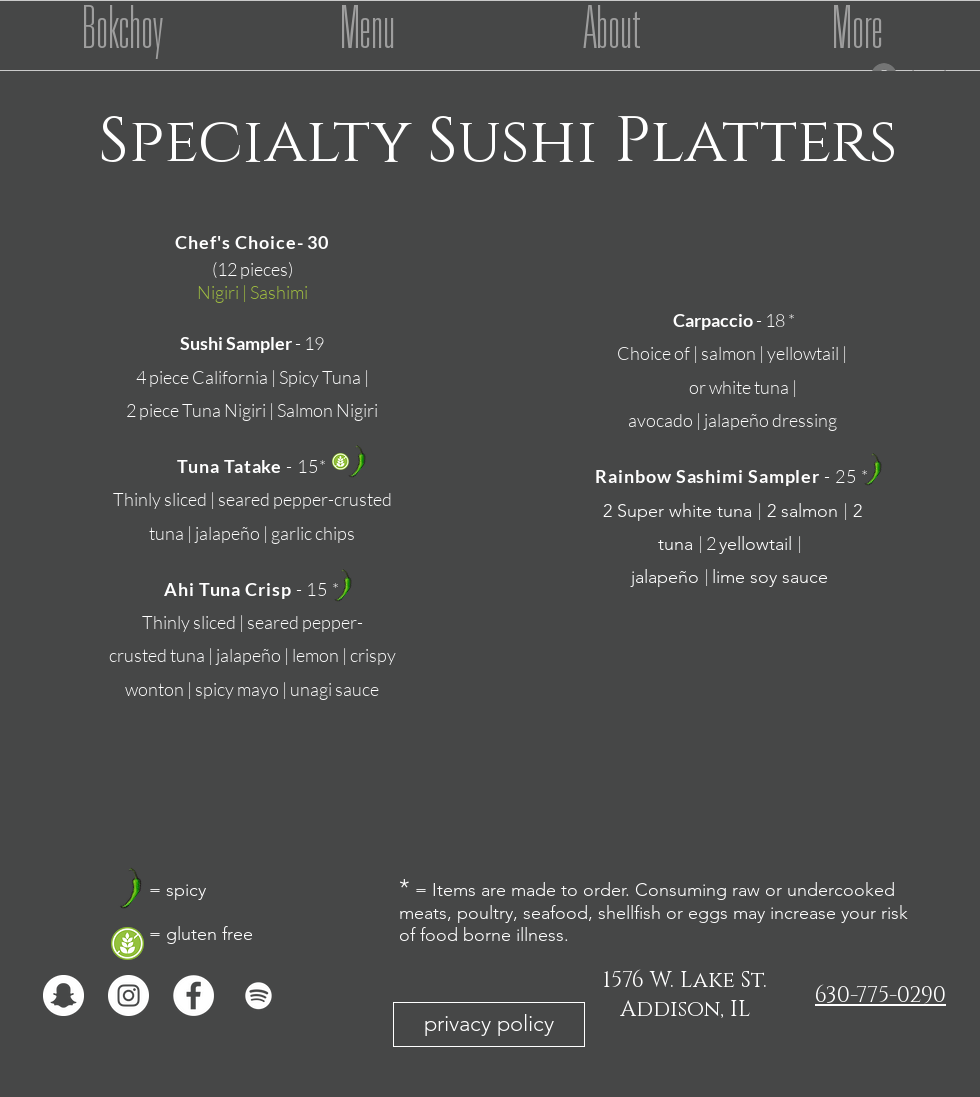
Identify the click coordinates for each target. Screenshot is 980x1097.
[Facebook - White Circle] (193, 995)
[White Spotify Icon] (258, 995)
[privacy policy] (489, 1024)
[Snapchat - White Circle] (63, 995)
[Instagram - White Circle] (128, 995)
